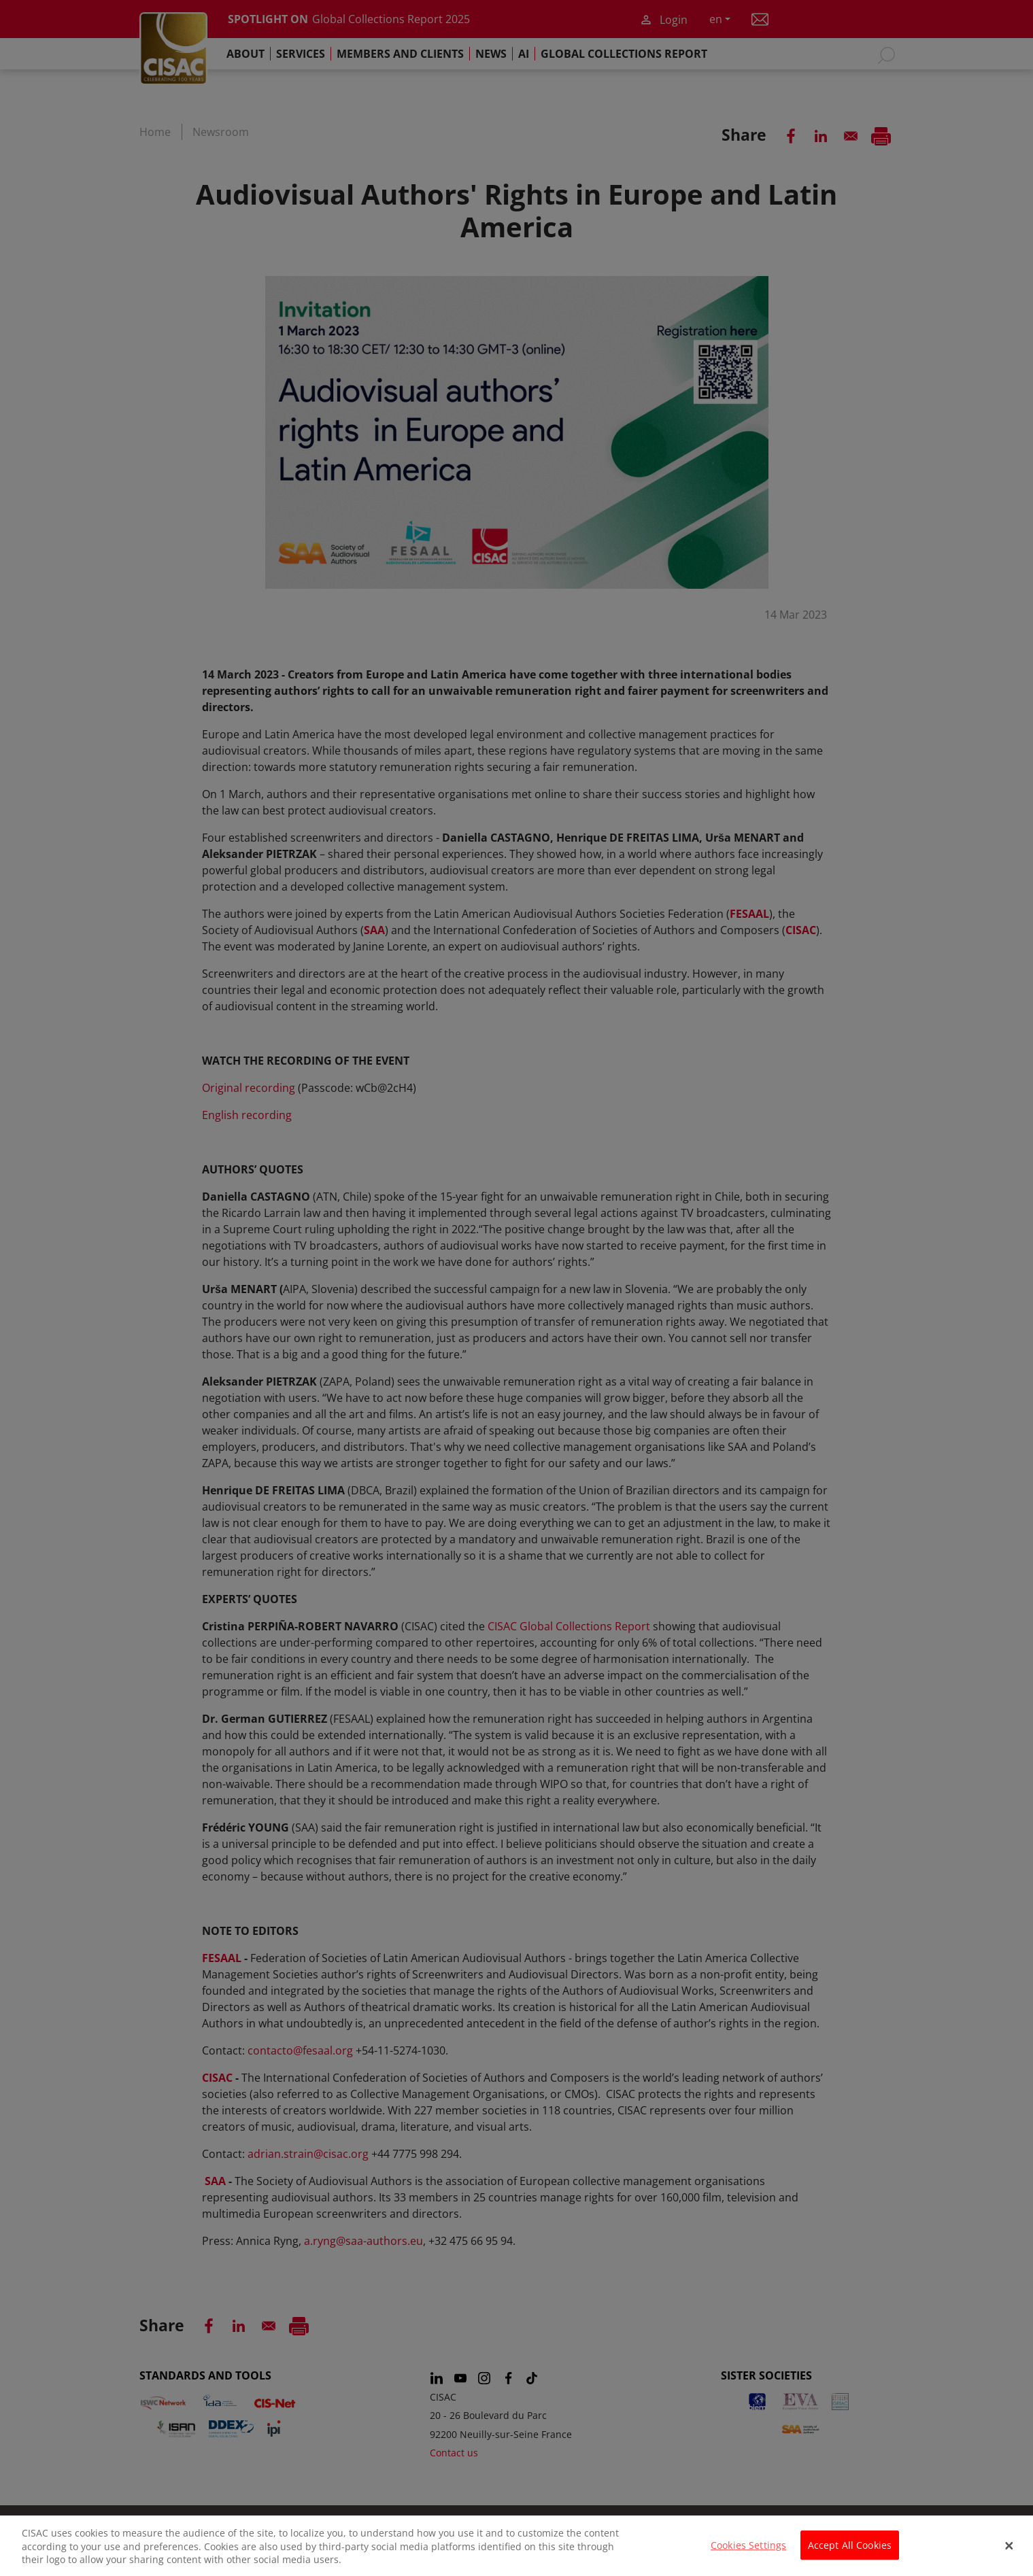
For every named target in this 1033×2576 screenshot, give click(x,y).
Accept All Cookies (850, 2553)
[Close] (1009, 2554)
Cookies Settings (748, 2553)
